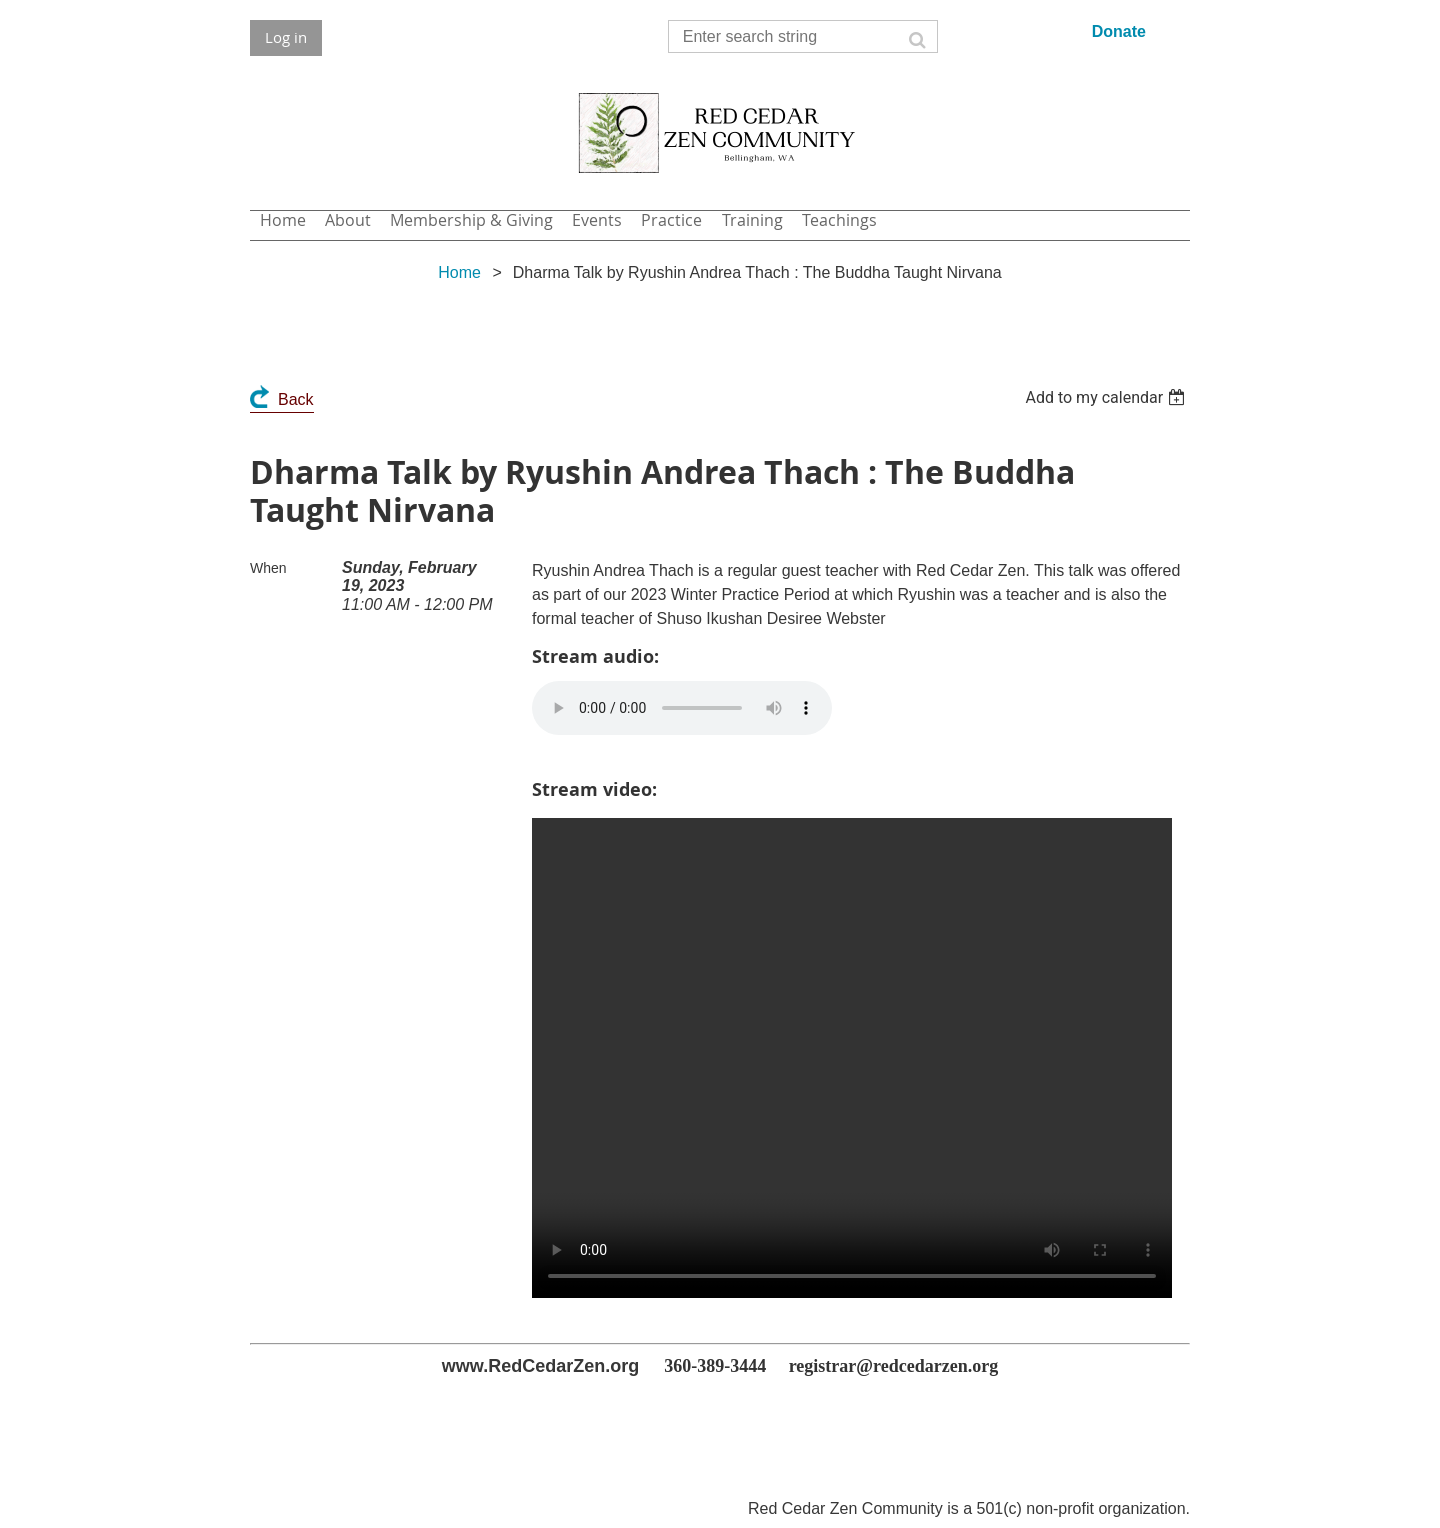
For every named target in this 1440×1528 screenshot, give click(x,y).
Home (459, 272)
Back (296, 399)
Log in (286, 37)
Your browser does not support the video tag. (852, 1058)
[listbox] (1107, 397)
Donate (1119, 31)
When (268, 568)
